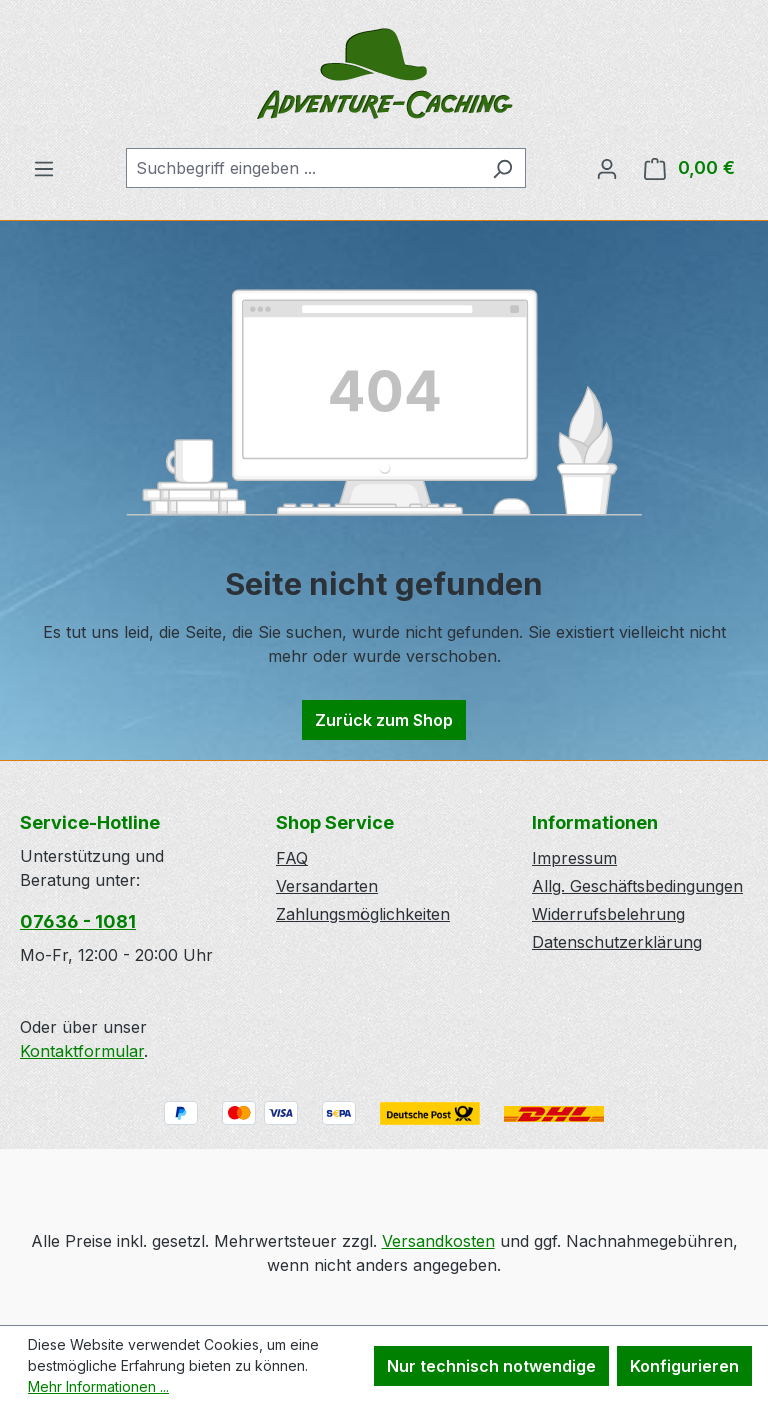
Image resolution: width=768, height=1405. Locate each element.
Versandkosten (438, 1241)
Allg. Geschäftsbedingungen (637, 886)
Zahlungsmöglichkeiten (363, 914)
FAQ (292, 858)
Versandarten (327, 886)
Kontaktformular (82, 1051)
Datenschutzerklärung (617, 942)
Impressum (574, 858)
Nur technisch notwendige (491, 1366)
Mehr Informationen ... (98, 1386)
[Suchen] (502, 168)
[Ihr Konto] (607, 168)
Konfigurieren (684, 1366)
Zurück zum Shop (384, 720)
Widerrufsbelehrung (608, 914)
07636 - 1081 (78, 921)
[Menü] (44, 168)
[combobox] (303, 168)
